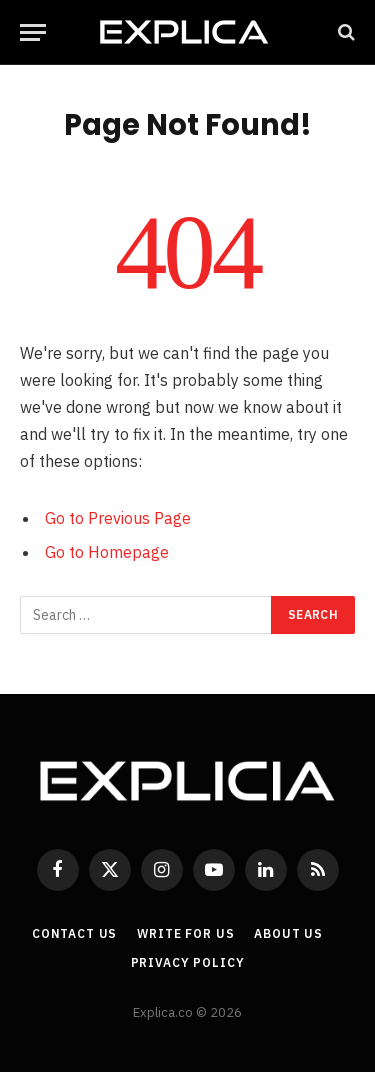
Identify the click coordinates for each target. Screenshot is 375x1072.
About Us (288, 933)
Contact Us (74, 933)
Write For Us (185, 933)
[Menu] (33, 32)
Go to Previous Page (118, 518)
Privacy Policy (188, 962)
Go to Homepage (107, 552)
